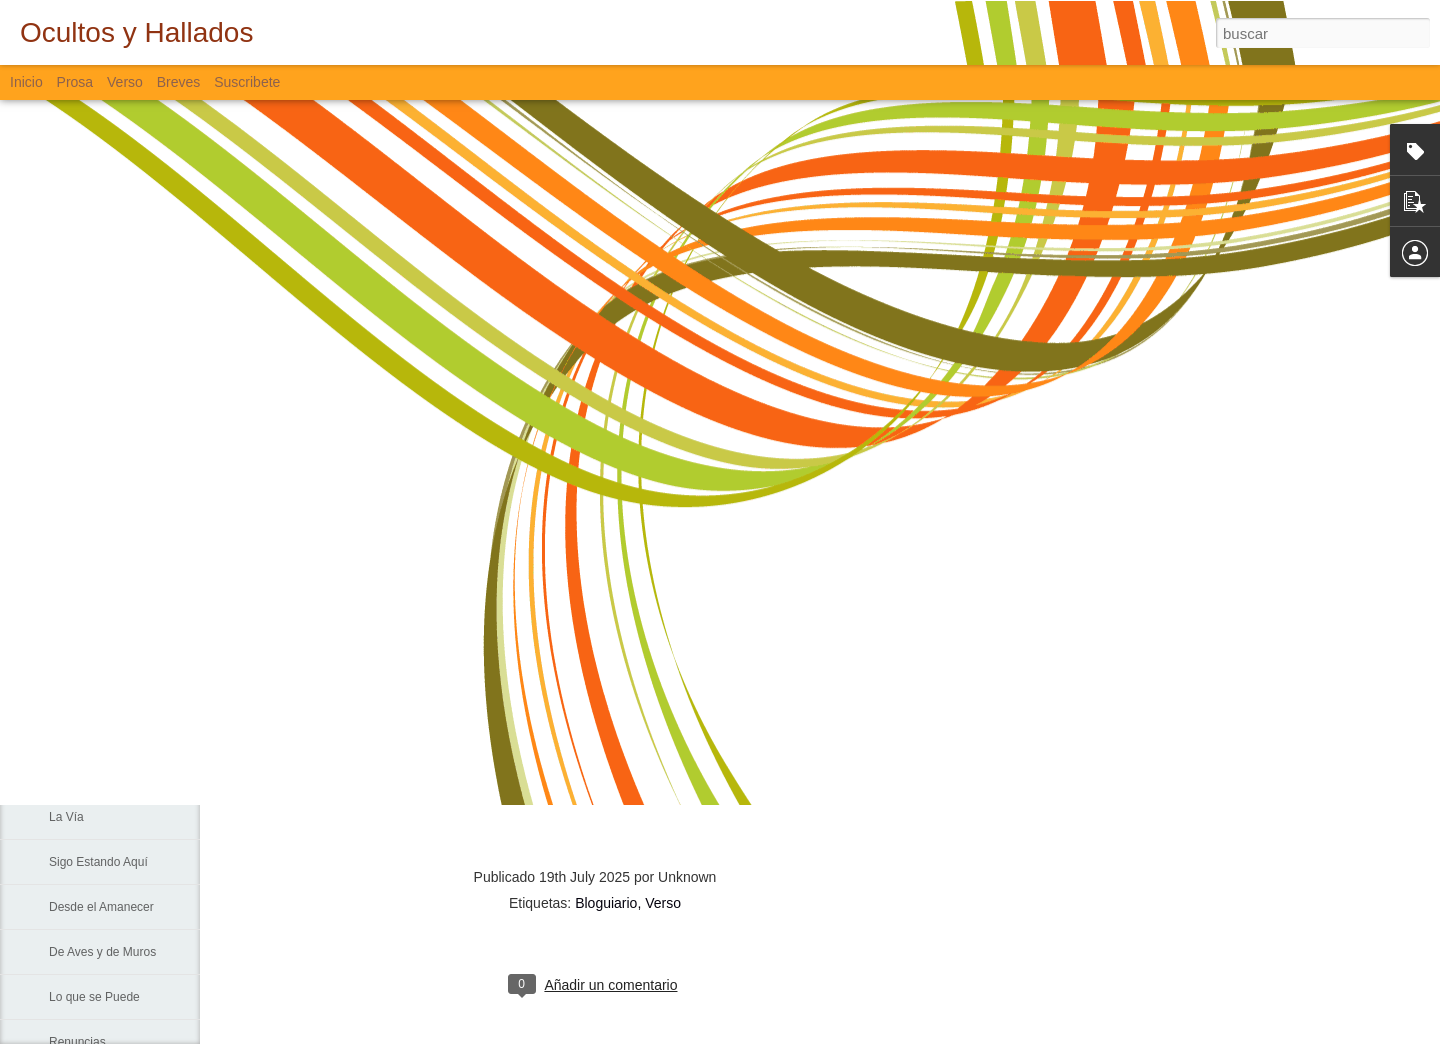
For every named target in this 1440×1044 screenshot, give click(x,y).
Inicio (26, 82)
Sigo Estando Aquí (98, 862)
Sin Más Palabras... (101, 727)
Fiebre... (71, 682)
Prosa (75, 82)
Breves (179, 82)
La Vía (66, 817)
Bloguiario (606, 903)
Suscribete (247, 82)
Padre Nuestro (87, 772)
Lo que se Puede (94, 997)
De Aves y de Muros (102, 952)
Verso (125, 82)
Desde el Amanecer (101, 907)
